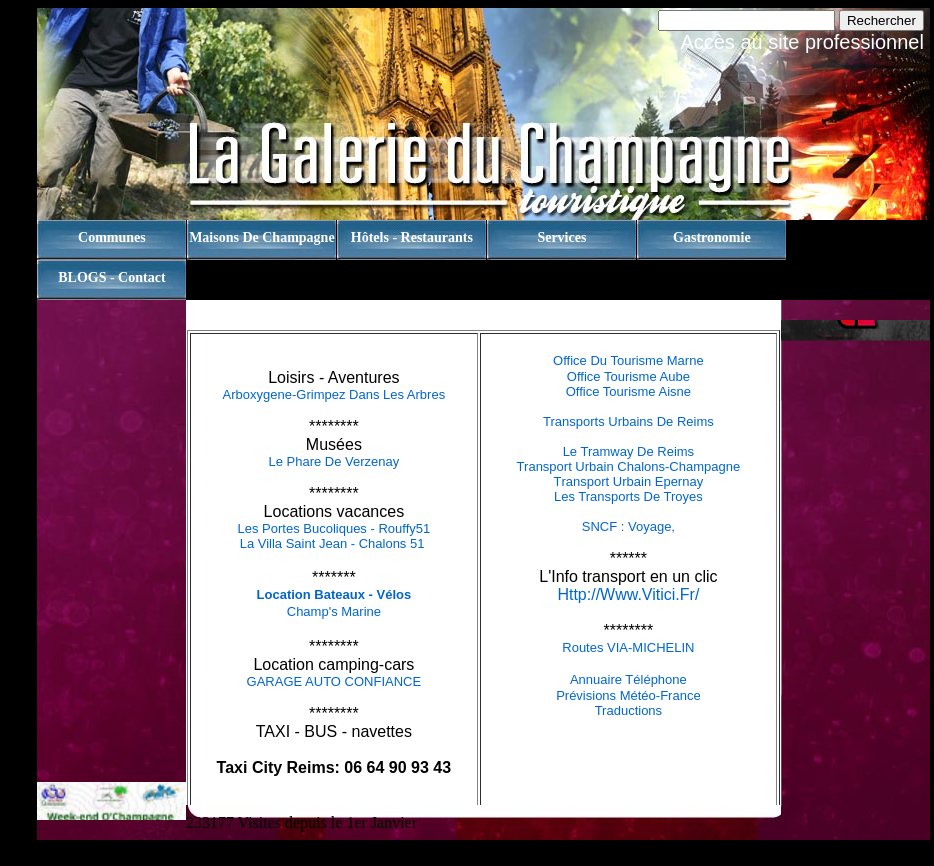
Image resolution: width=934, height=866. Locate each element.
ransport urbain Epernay (633, 481)
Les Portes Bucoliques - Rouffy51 (334, 528)
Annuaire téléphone (628, 679)
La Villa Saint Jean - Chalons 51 (334, 543)
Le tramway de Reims (628, 451)
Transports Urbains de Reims (628, 421)
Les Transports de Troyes (628, 496)
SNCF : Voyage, (628, 526)
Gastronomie (712, 237)
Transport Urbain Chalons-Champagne (629, 466)
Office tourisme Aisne (628, 391)
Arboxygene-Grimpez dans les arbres (334, 394)
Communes (112, 237)
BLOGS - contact (111, 277)
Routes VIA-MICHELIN (628, 647)
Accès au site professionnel (801, 42)
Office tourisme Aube (628, 376)
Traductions (628, 710)
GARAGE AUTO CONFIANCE (334, 681)
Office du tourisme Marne (628, 360)
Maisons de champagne (261, 237)
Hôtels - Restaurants (412, 237)
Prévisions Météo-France (628, 695)
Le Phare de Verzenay (333, 461)
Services (561, 237)
